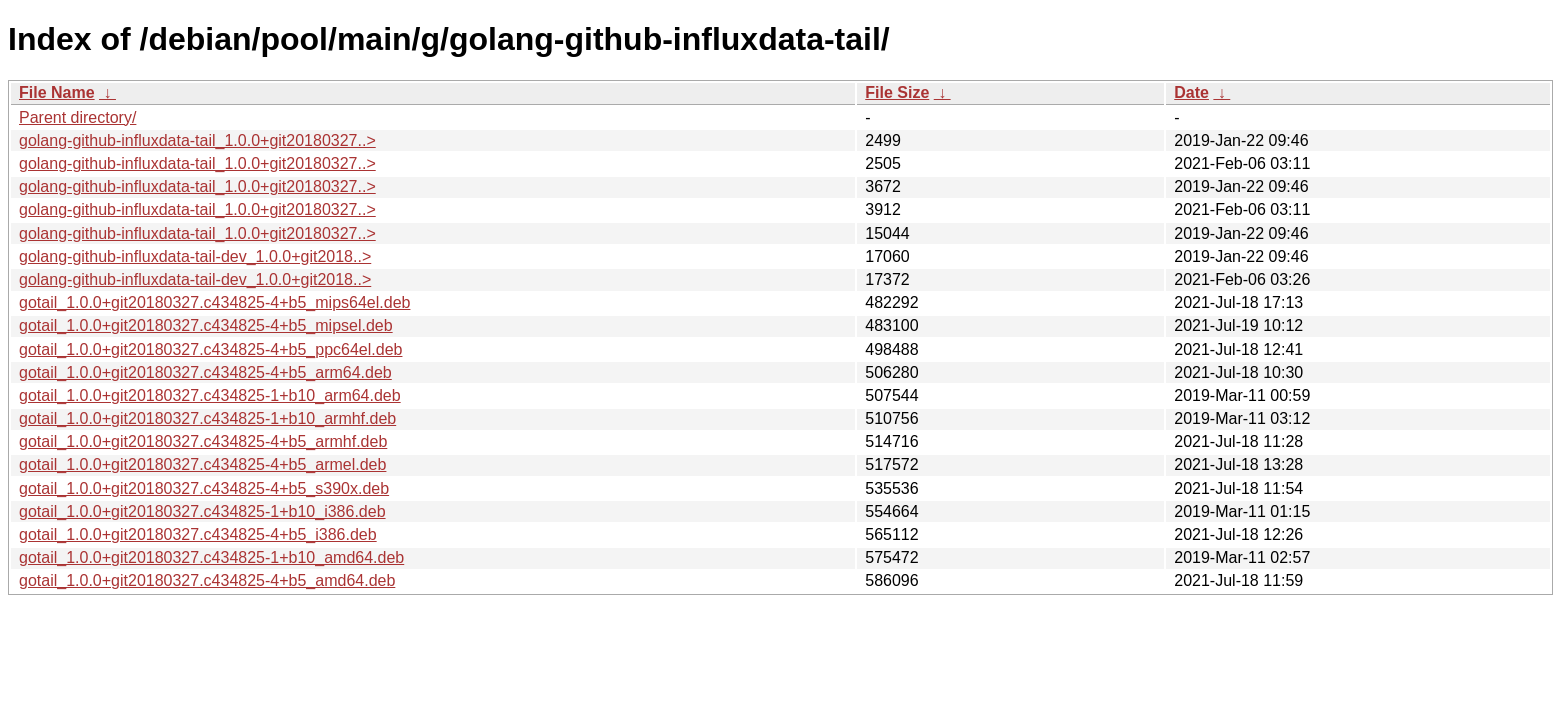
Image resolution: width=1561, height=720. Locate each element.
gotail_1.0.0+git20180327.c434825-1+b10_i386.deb (202, 511)
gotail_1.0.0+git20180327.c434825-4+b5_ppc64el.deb (210, 349)
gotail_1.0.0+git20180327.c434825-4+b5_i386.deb (198, 534)
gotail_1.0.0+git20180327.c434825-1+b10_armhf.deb (207, 418)
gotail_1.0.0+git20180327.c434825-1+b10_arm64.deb (210, 395)
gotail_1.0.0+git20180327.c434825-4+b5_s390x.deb (204, 488)
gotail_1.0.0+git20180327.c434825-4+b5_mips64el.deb (214, 302)
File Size (897, 92)
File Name (57, 92)
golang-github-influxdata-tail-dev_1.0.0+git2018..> (195, 256)
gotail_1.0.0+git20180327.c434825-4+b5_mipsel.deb (206, 325)
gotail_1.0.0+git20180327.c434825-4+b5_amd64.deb (207, 580)
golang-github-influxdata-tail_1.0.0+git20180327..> (197, 140)
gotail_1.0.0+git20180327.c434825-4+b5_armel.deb (202, 464)
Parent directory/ (77, 117)
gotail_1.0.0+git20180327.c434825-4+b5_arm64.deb (205, 372)
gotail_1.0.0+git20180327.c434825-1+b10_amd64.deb (211, 557)
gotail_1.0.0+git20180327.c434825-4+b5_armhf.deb (203, 441)
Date (1191, 92)
